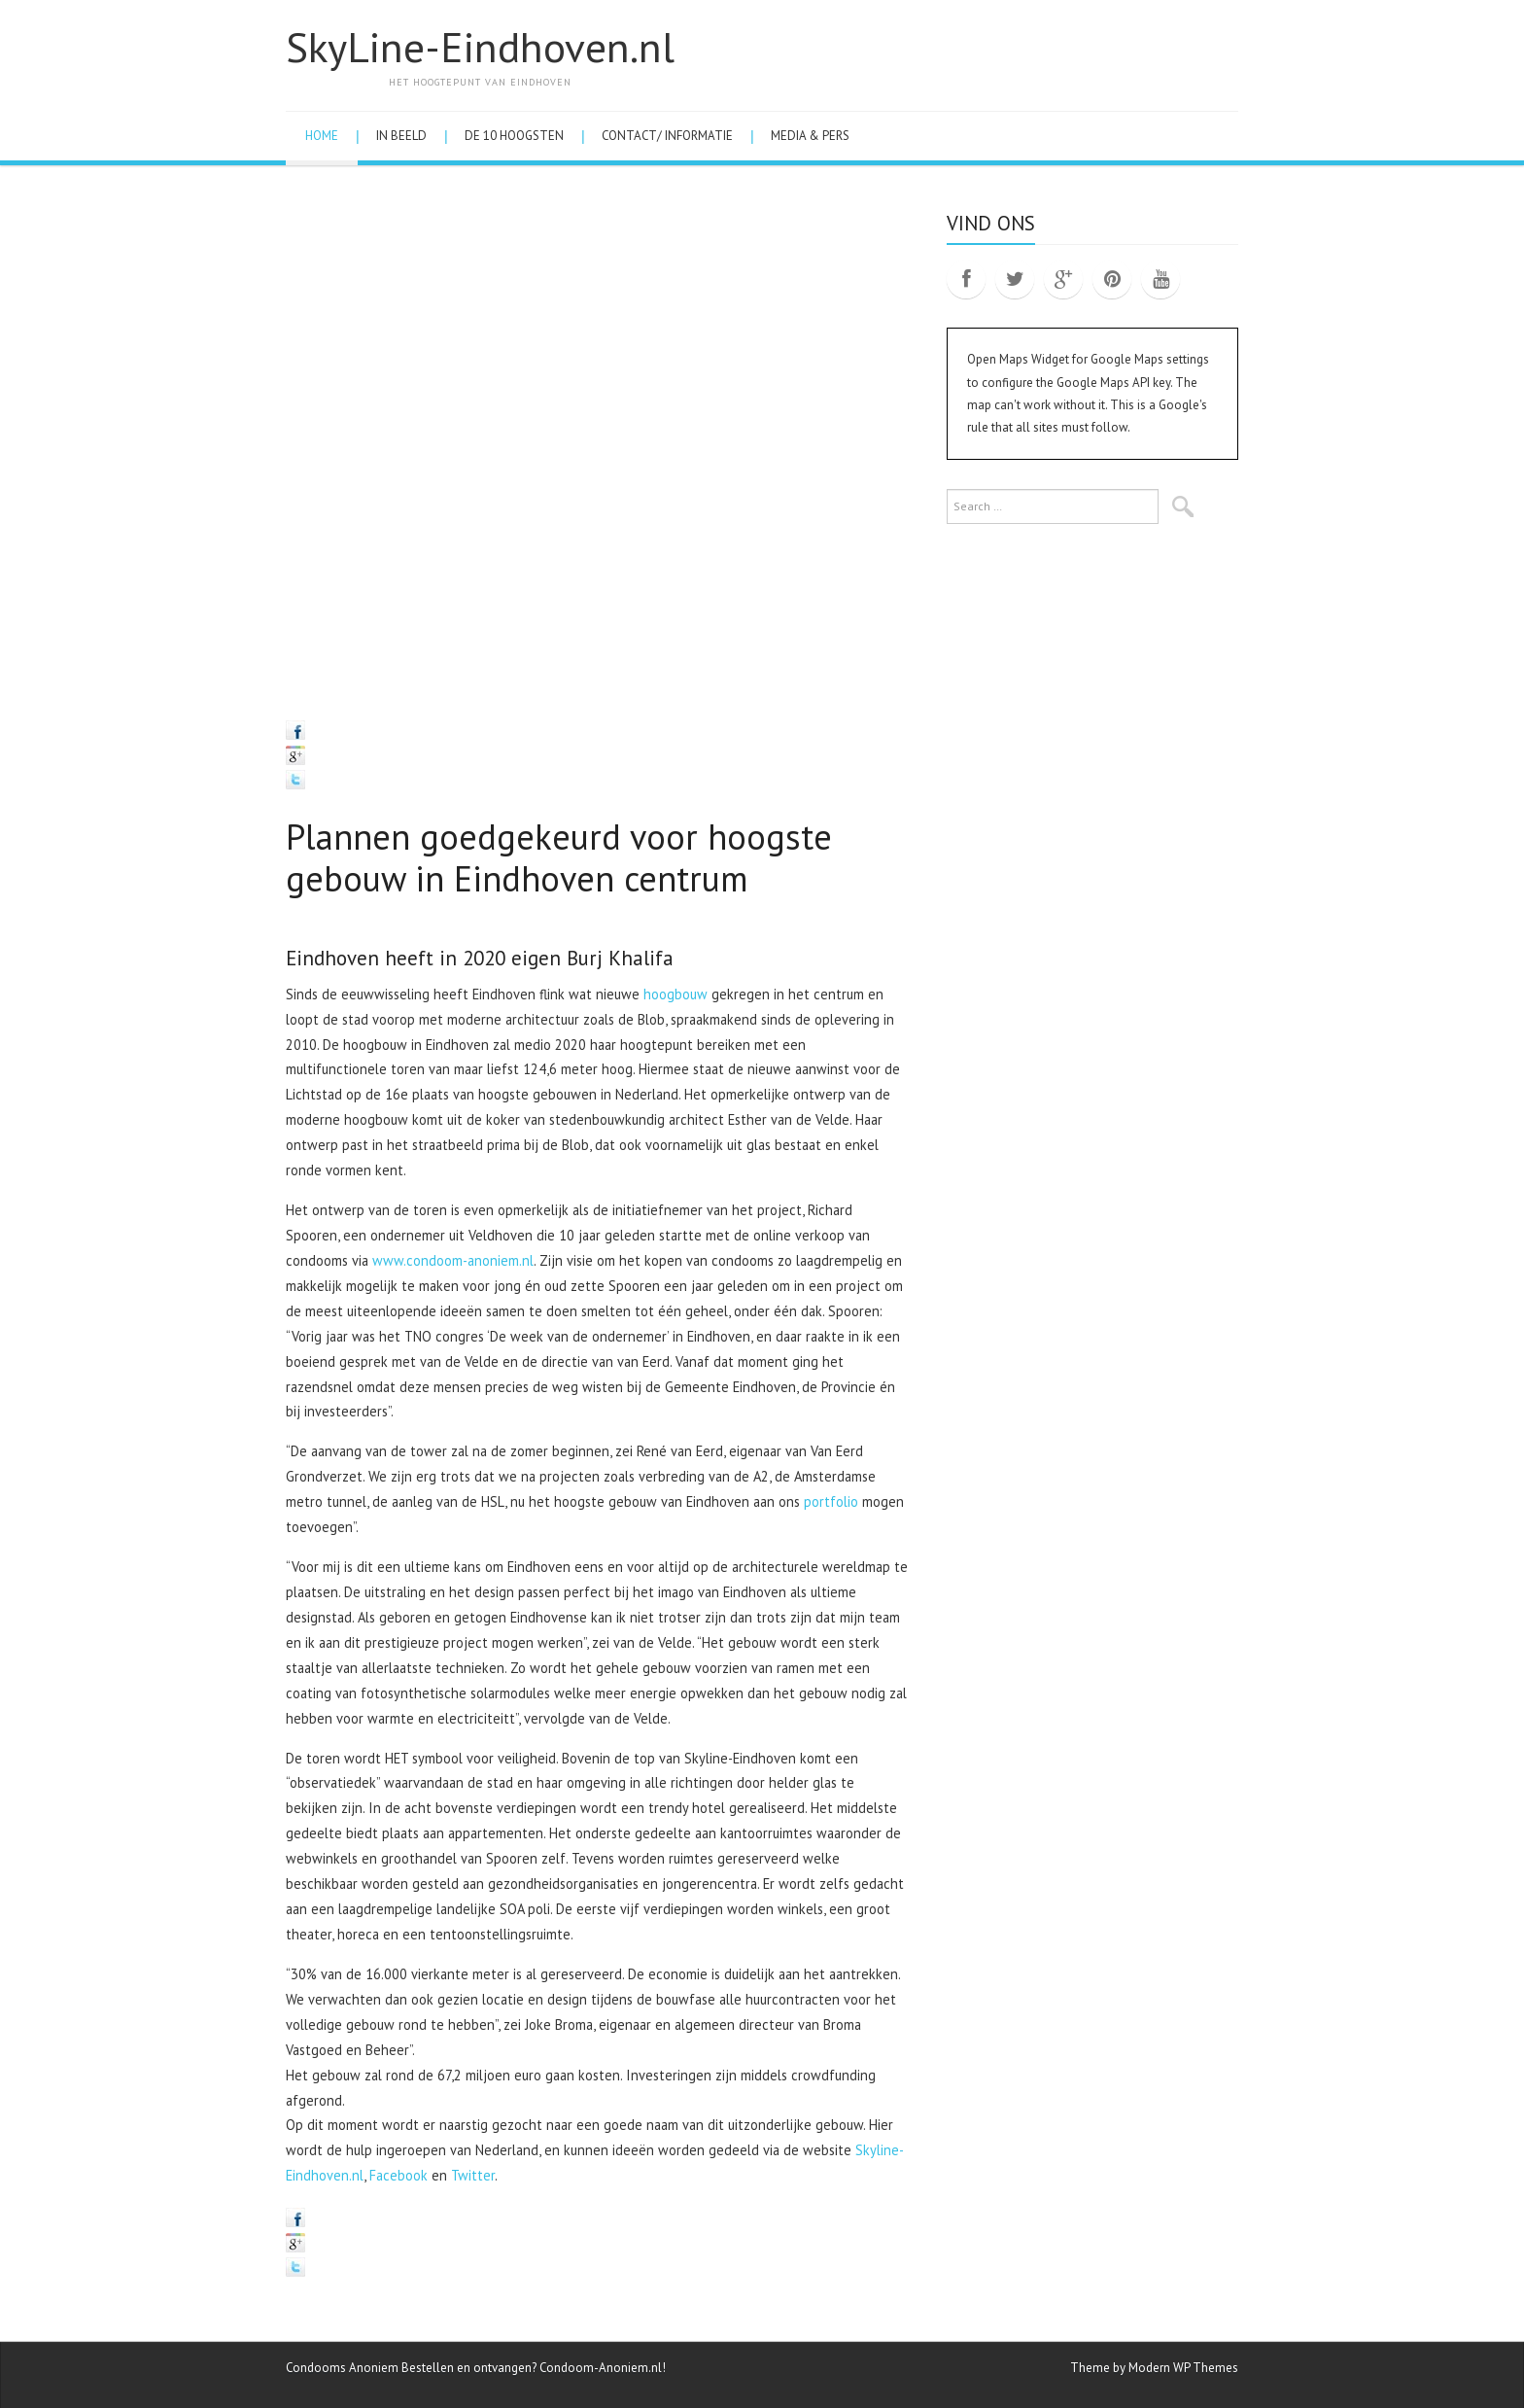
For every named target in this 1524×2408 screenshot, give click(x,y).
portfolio (831, 1501)
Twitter (473, 2175)
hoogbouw (675, 994)
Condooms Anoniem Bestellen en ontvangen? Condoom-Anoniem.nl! (476, 2367)
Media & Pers (810, 135)
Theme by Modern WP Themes (1154, 2367)
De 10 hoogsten (514, 135)
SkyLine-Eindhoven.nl (480, 46)
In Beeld (401, 135)
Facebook (398, 2175)
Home (321, 135)
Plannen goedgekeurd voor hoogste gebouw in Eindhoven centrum (559, 857)
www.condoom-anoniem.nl (453, 1260)
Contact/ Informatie (667, 135)
